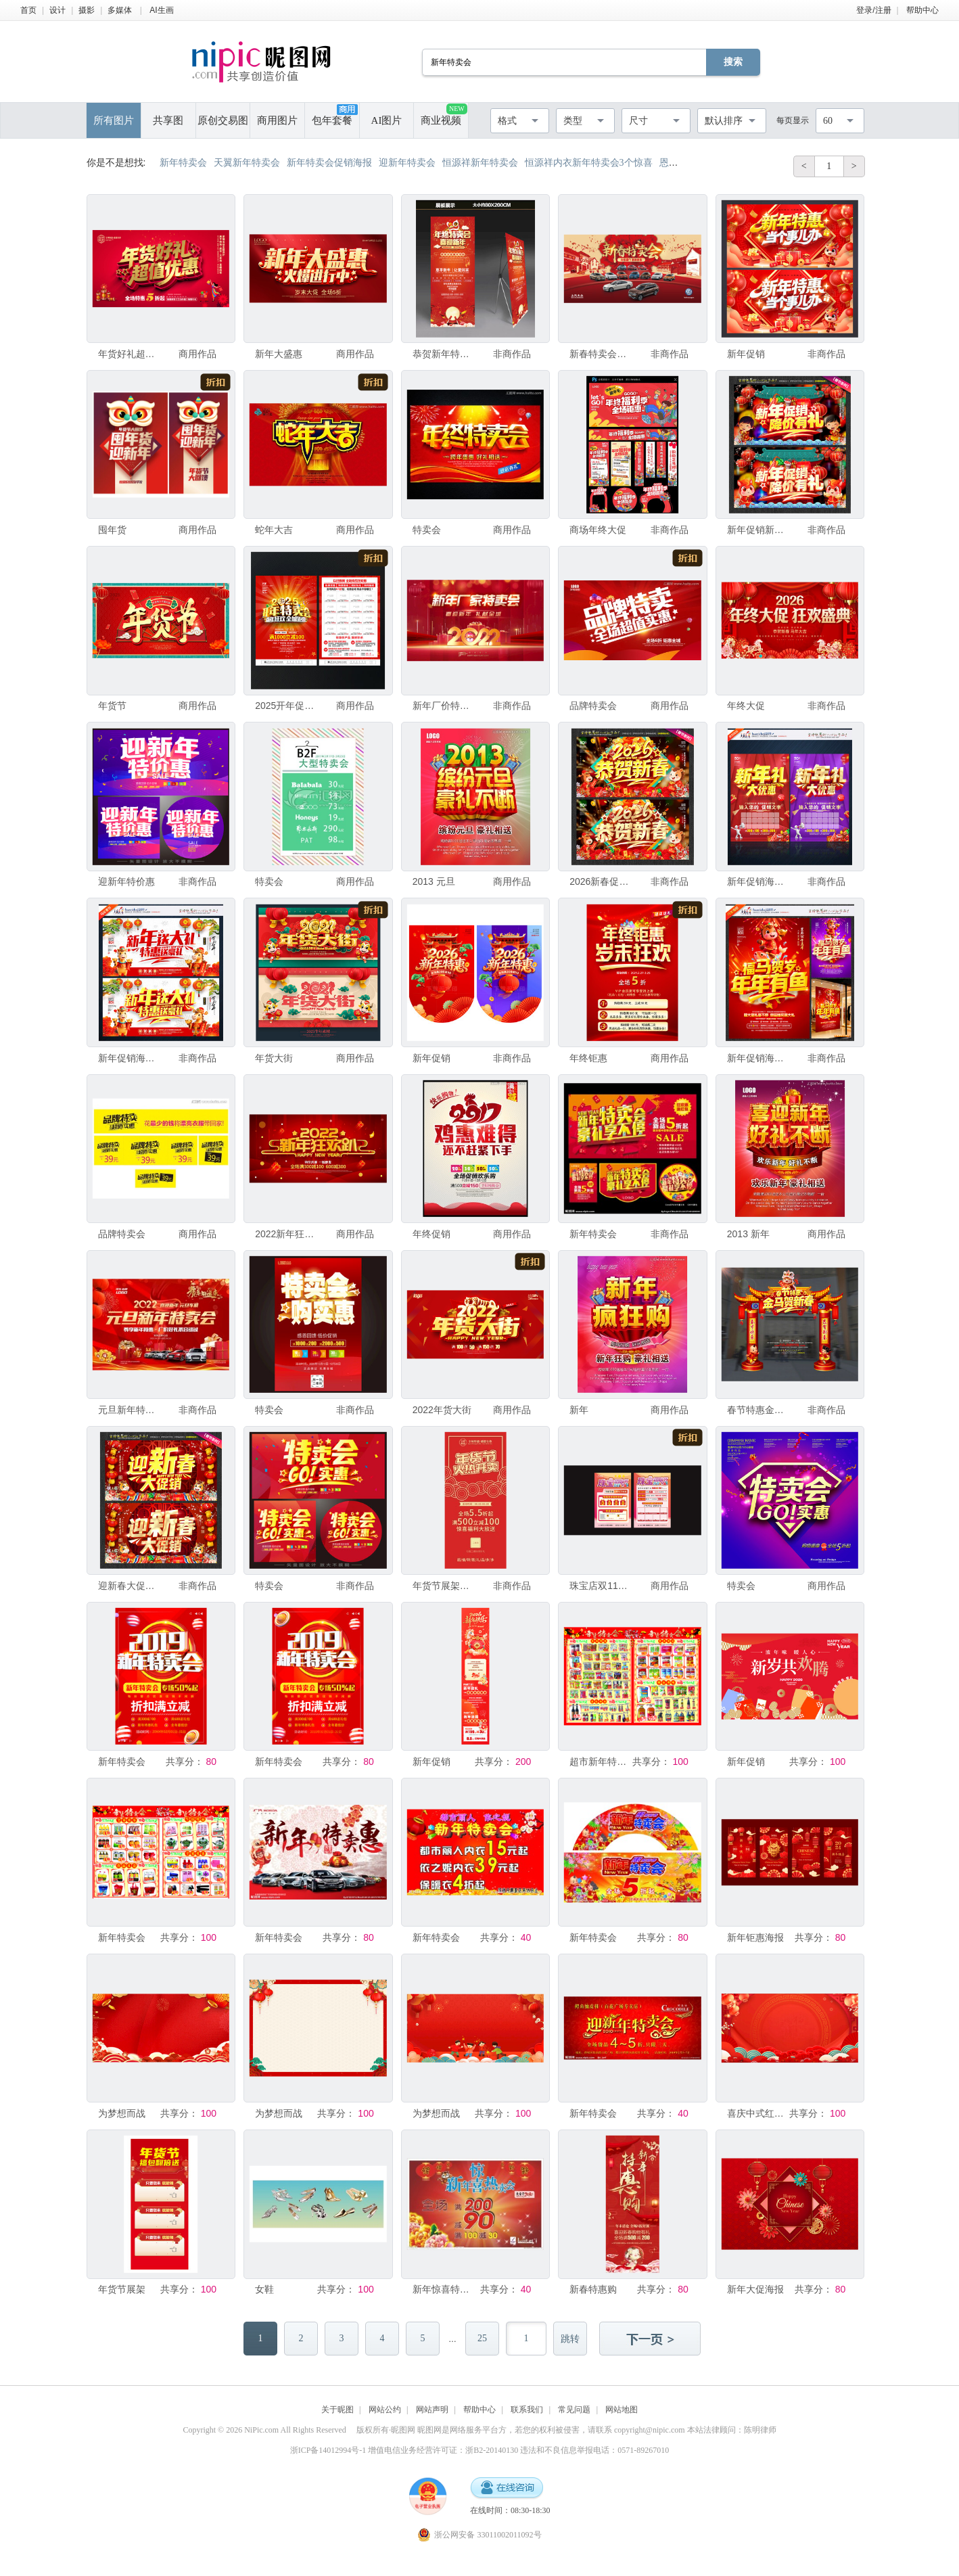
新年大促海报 (755, 2289)
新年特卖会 (593, 1233)
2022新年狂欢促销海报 (284, 1233)
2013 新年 (748, 1233)
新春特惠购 (593, 2289)
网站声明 (432, 2409)
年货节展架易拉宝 (442, 1585)
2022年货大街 (442, 1409)
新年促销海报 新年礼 (127, 1058)
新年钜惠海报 (755, 1937)
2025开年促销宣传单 (284, 705)
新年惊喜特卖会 (442, 2289)
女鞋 (264, 2289)
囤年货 (112, 529)
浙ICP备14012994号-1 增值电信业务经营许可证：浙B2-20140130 (404, 2450)
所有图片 (113, 120)
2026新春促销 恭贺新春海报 (598, 881)
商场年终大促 (597, 529)
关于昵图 (337, 2409)
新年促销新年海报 (756, 529)
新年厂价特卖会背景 (442, 705)
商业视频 (444, 115)
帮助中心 (922, 10)
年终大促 (746, 705)
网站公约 (385, 2409)
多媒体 (120, 10)
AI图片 (386, 120)
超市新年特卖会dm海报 (598, 1761)
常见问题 (574, 2409)
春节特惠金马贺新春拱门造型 (756, 1409)
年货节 (112, 705)
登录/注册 (873, 10)
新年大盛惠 (278, 353)
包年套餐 (335, 115)
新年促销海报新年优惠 (756, 881)
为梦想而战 (121, 2113)
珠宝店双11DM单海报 (598, 1585)
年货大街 (274, 1058)
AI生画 (161, 10)
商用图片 (277, 120)
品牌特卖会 (593, 705)
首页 (28, 10)
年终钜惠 (588, 1058)
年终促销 (431, 1233)
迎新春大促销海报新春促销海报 (127, 1585)
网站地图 (621, 2409)
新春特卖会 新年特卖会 (598, 353)
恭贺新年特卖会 (442, 353)
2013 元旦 (434, 881)
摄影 (86, 10)
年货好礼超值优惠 (127, 353)
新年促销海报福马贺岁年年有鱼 (756, 1058)
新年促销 (746, 353)
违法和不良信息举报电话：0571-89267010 (594, 2450)
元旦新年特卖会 (127, 1409)
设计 (57, 10)
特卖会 (427, 529)
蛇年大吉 (274, 529)
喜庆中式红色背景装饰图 (756, 2113)
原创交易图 (222, 120)
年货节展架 (121, 2289)
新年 (578, 1409)
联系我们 (527, 2409)
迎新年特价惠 (126, 881)
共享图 (168, 120)
